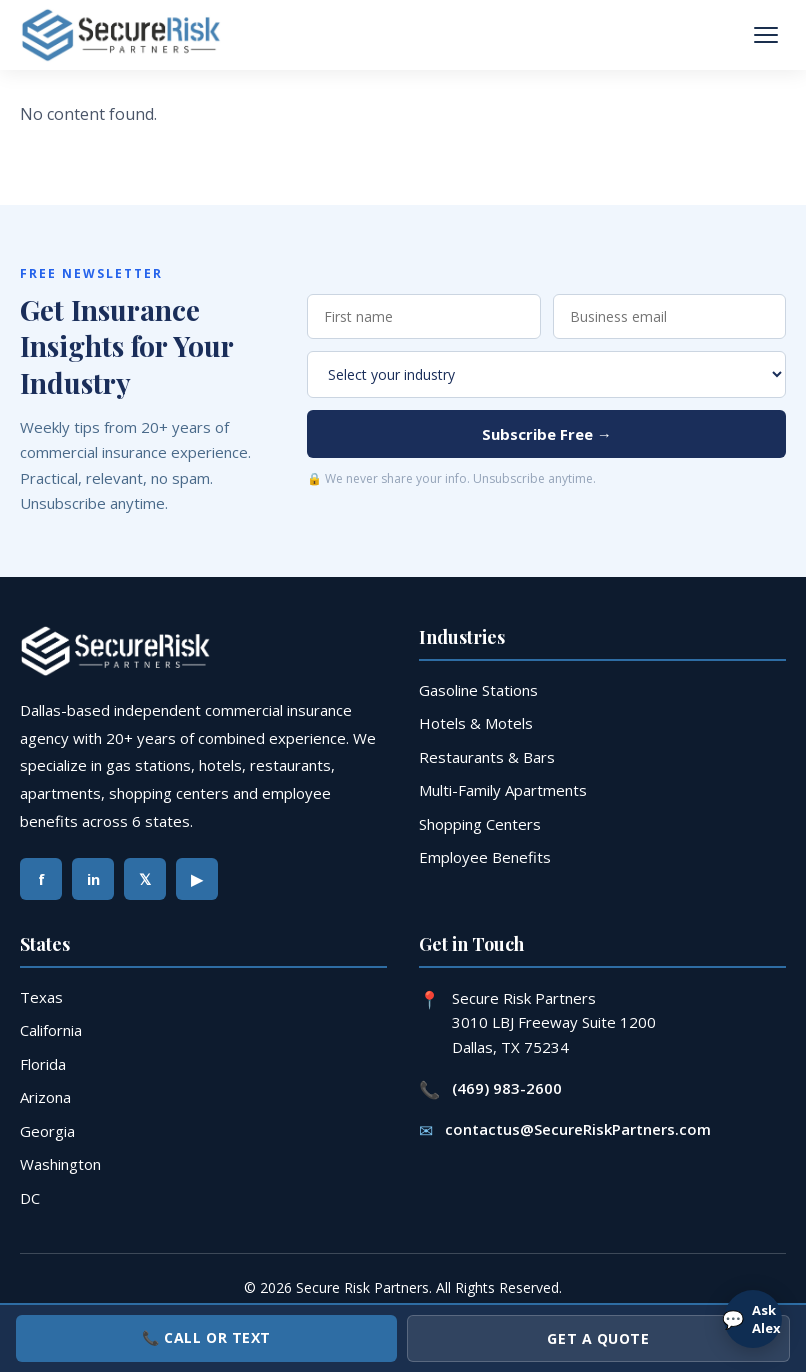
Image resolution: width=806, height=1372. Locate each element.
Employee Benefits (485, 857)
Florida (43, 1064)
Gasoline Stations (478, 690)
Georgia (47, 1131)
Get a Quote (598, 1338)
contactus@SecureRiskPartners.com (578, 1129)
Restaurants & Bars (487, 757)
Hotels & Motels (476, 723)
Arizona (45, 1097)
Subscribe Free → (547, 434)
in (93, 879)
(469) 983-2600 (507, 1088)
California (51, 1030)
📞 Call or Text (206, 1337)
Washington (60, 1164)
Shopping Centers (480, 824)
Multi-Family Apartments (503, 790)
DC (30, 1198)
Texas (41, 997)
